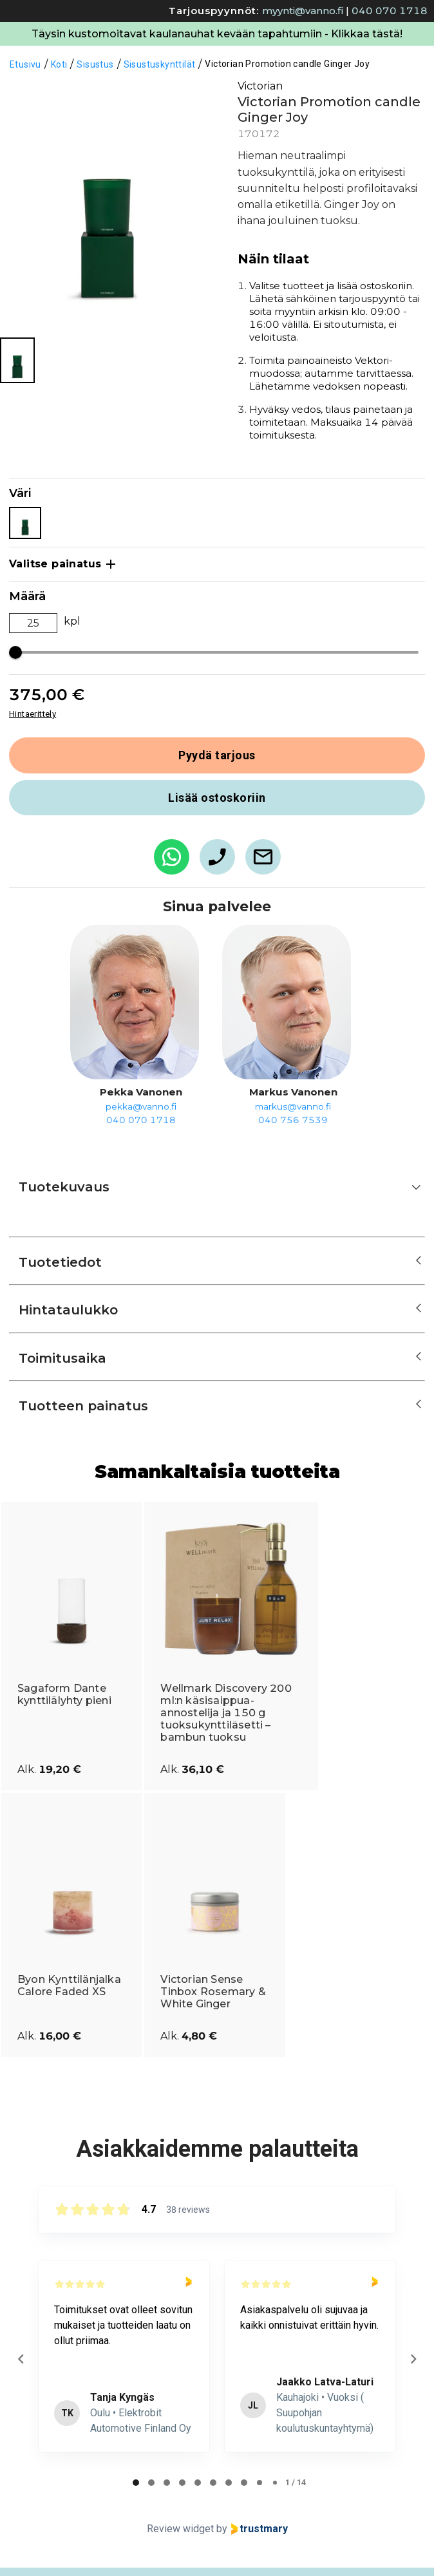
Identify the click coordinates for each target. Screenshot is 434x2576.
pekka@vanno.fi (141, 1106)
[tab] (136, 2482)
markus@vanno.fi (293, 1106)
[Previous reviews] (20, 2359)
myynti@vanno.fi (302, 11)
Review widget (180, 2529)
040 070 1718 (390, 11)
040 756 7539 (293, 1120)
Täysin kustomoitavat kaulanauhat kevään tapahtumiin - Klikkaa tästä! (217, 34)
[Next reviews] (413, 2359)
